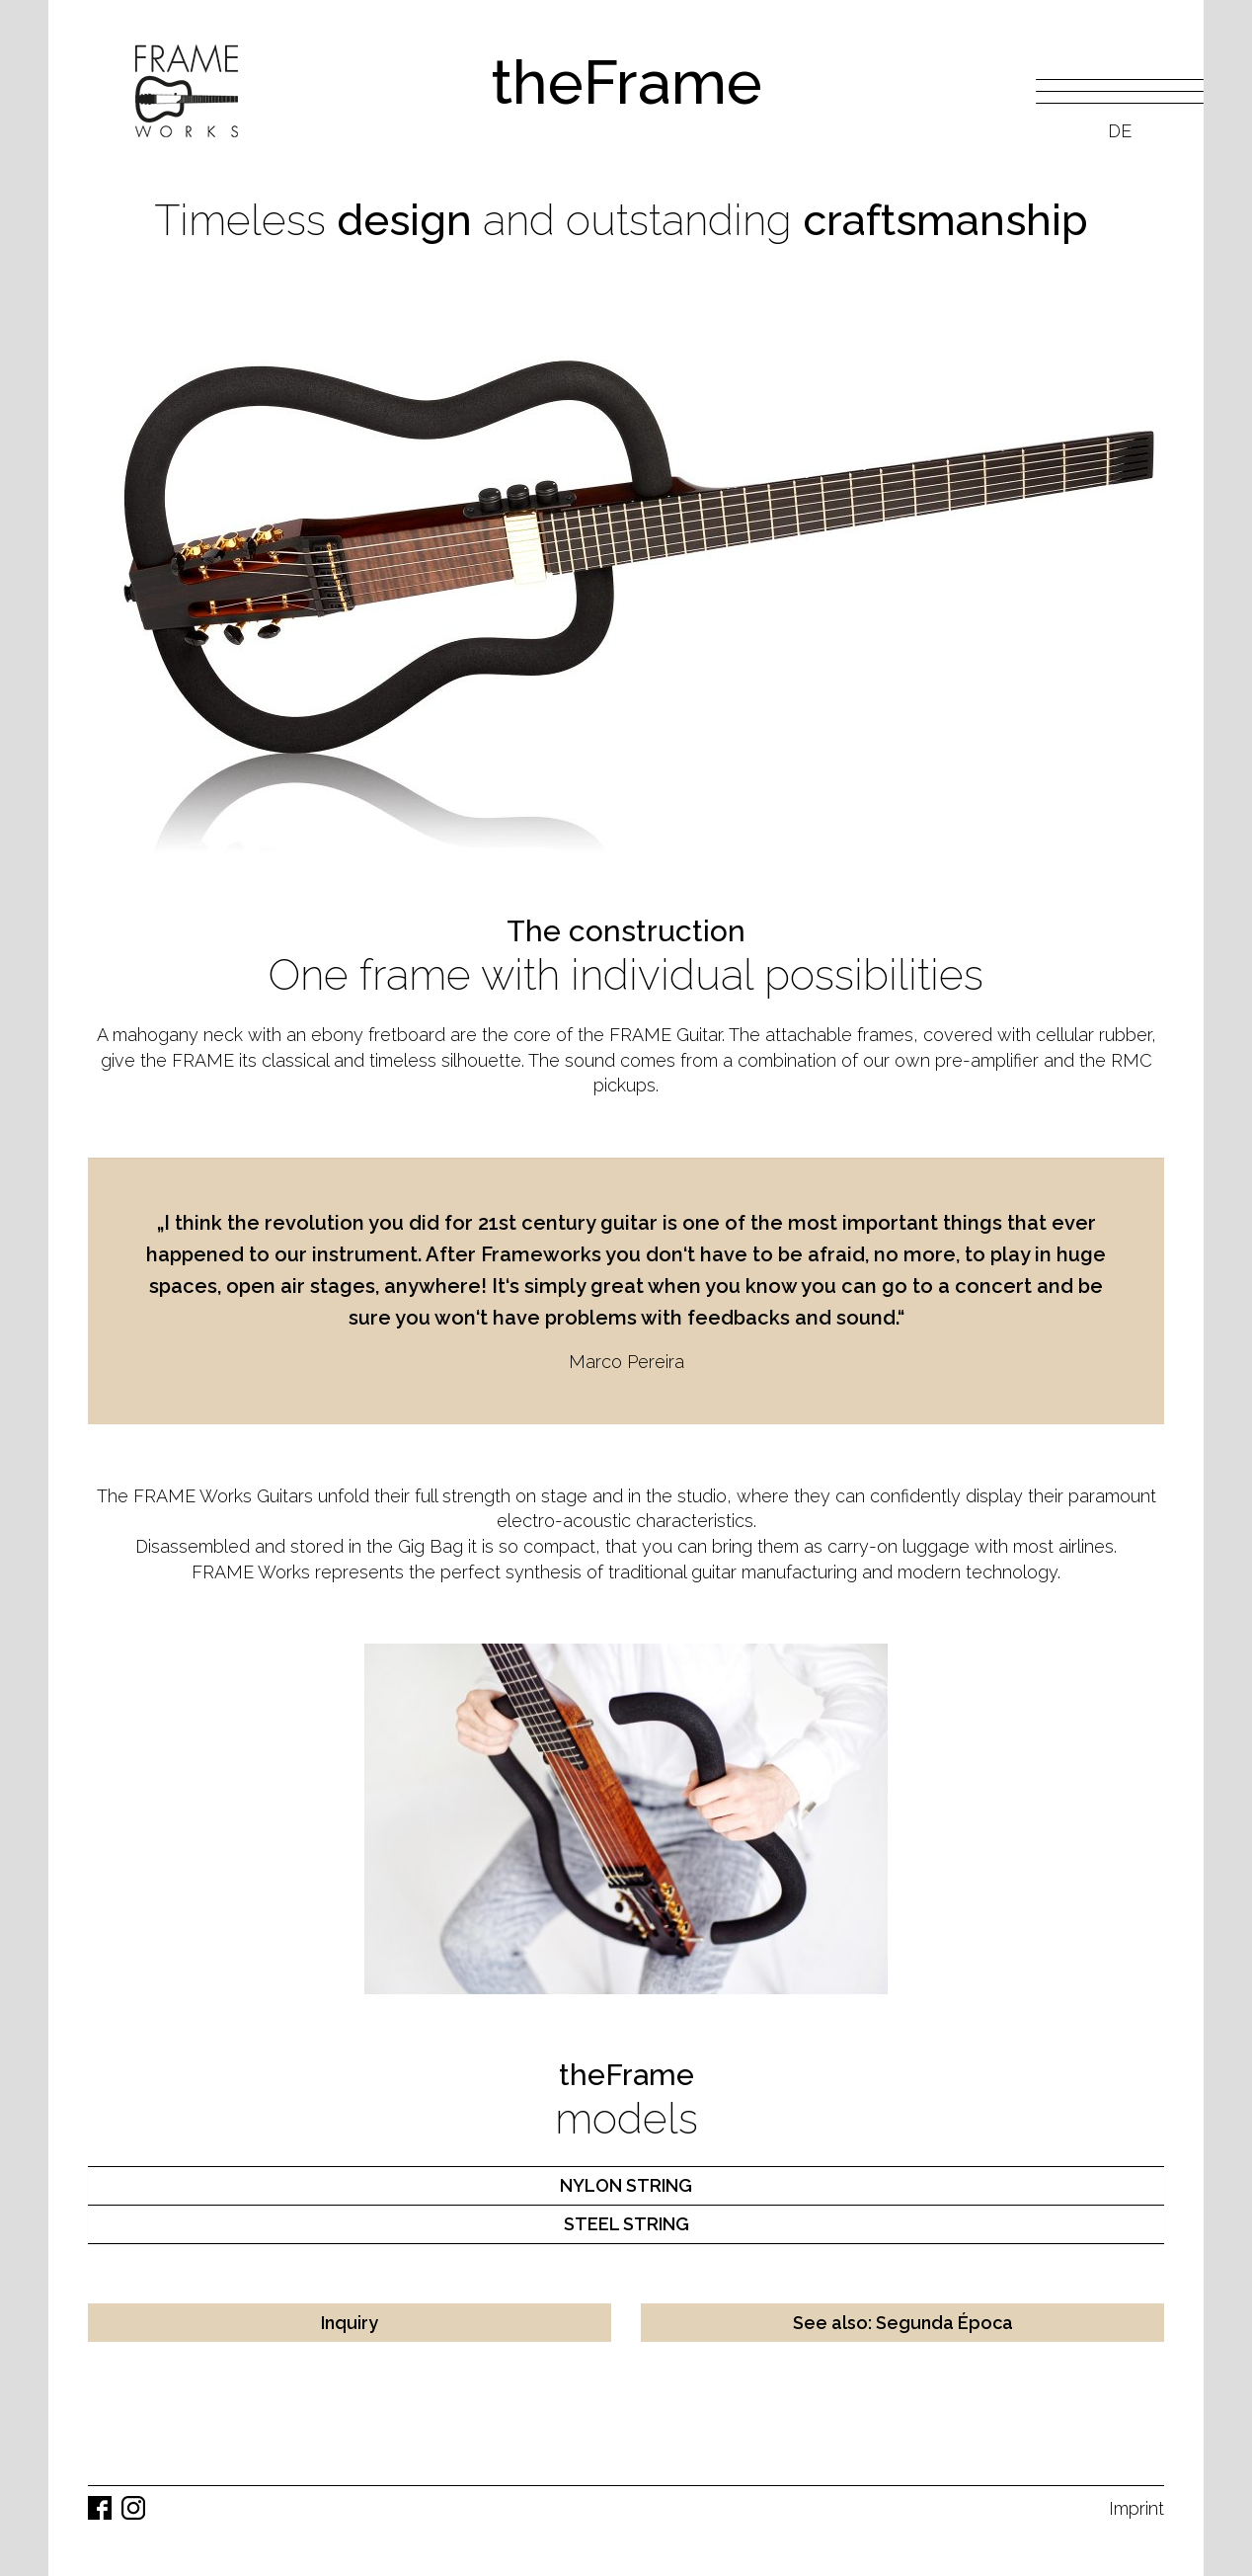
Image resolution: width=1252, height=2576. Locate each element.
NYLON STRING (626, 2185)
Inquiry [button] (349, 2322)
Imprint (1136, 2508)
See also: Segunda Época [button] (903, 2322)
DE (1120, 131)
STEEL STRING (626, 2224)
